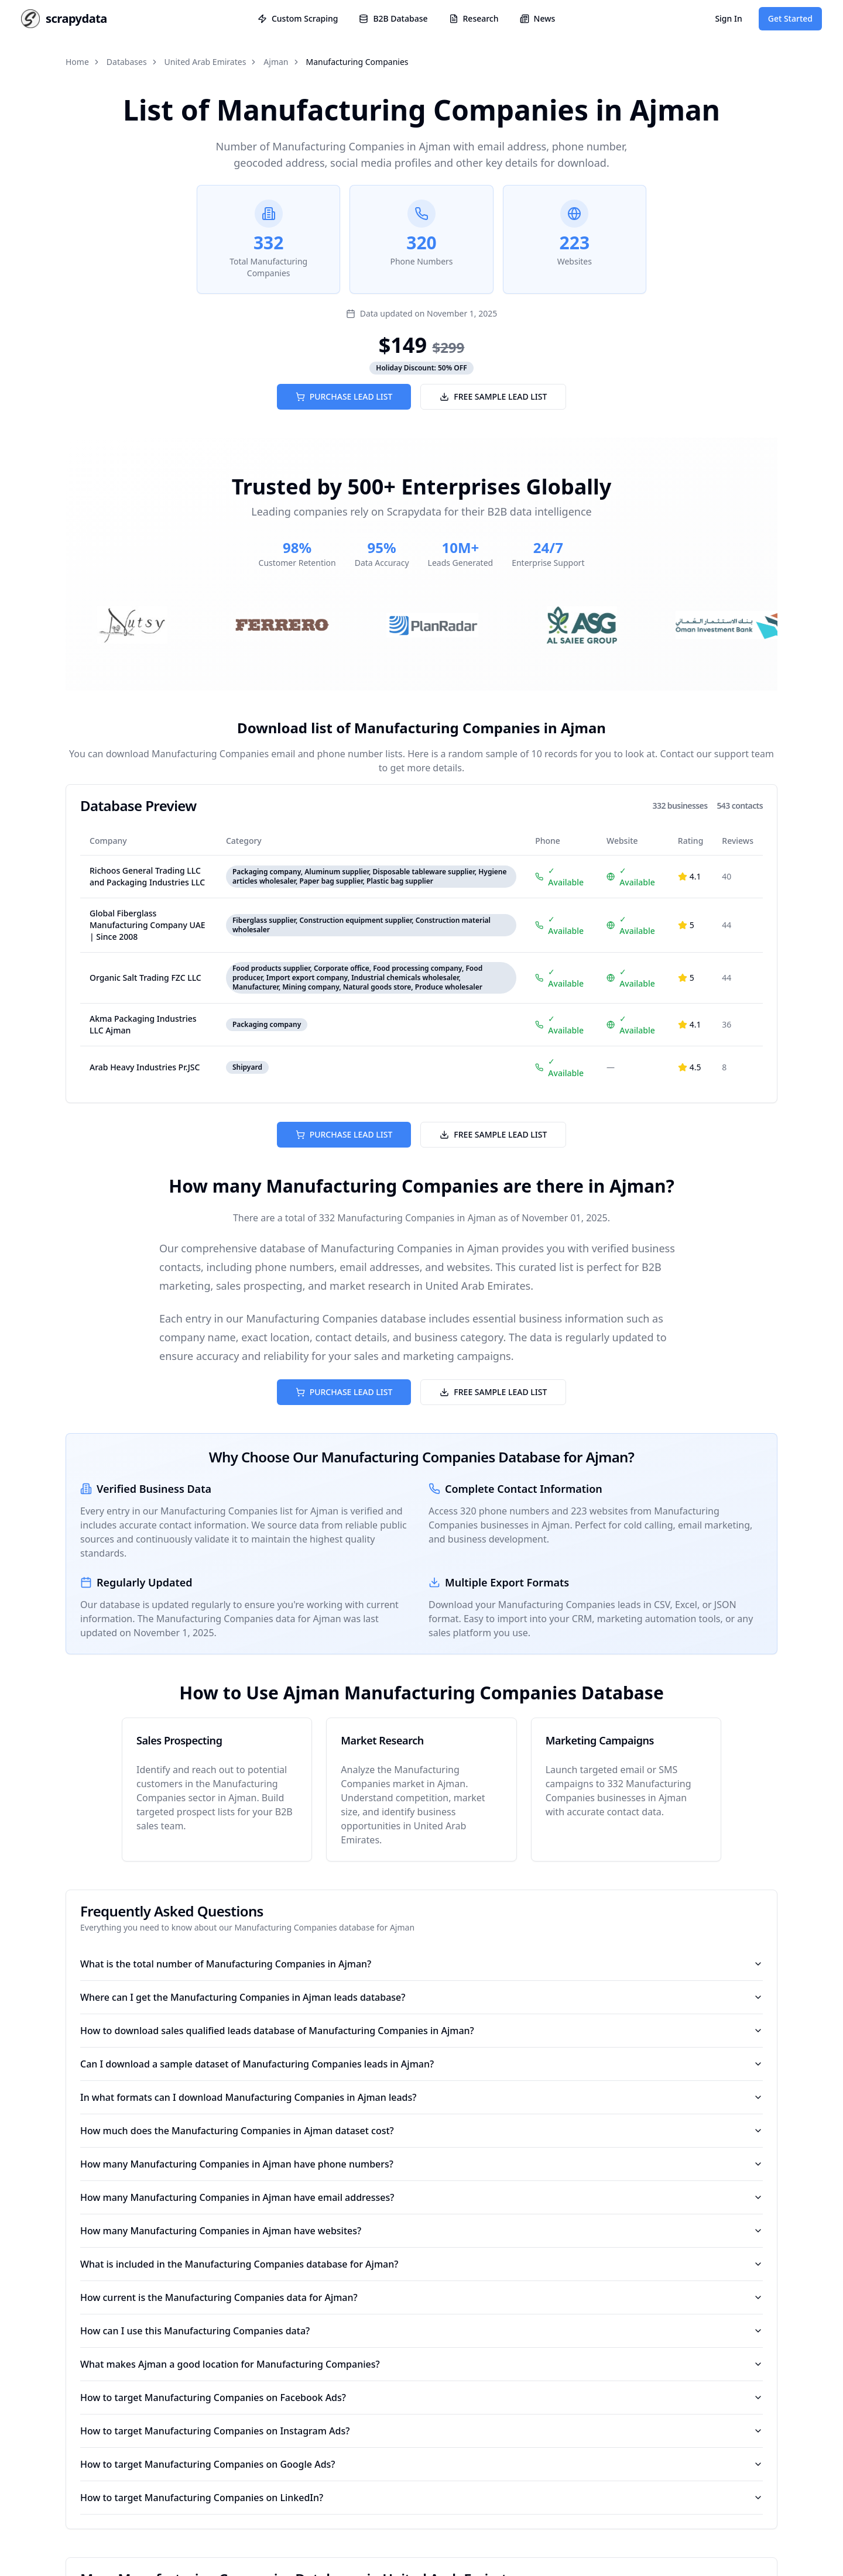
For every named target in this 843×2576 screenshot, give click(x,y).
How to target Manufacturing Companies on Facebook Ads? (421, 2397)
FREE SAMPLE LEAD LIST (493, 396)
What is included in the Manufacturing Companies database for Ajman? (421, 2264)
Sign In (728, 18)
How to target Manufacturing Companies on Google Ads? (421, 2464)
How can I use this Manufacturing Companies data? (421, 2330)
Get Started (790, 18)
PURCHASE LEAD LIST (344, 396)
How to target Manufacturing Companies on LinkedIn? (421, 2497)
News (538, 18)
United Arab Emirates (205, 61)
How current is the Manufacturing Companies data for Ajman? (421, 2297)
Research (474, 18)
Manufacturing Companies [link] (357, 61)
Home (77, 61)
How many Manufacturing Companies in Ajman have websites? (421, 2230)
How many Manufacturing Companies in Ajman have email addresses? (421, 2197)
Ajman (275, 61)
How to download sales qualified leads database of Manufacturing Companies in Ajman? (421, 2030)
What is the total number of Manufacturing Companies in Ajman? (421, 1963)
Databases (127, 61)
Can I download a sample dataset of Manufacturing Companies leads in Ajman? (421, 2064)
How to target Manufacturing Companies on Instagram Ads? (421, 2430)
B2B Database (393, 18)
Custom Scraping (298, 18)
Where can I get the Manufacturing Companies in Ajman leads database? (421, 1997)
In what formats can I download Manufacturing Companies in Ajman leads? (421, 2097)
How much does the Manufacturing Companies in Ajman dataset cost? (421, 2130)
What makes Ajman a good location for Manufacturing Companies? (421, 2364)
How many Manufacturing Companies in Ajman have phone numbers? (421, 2164)
